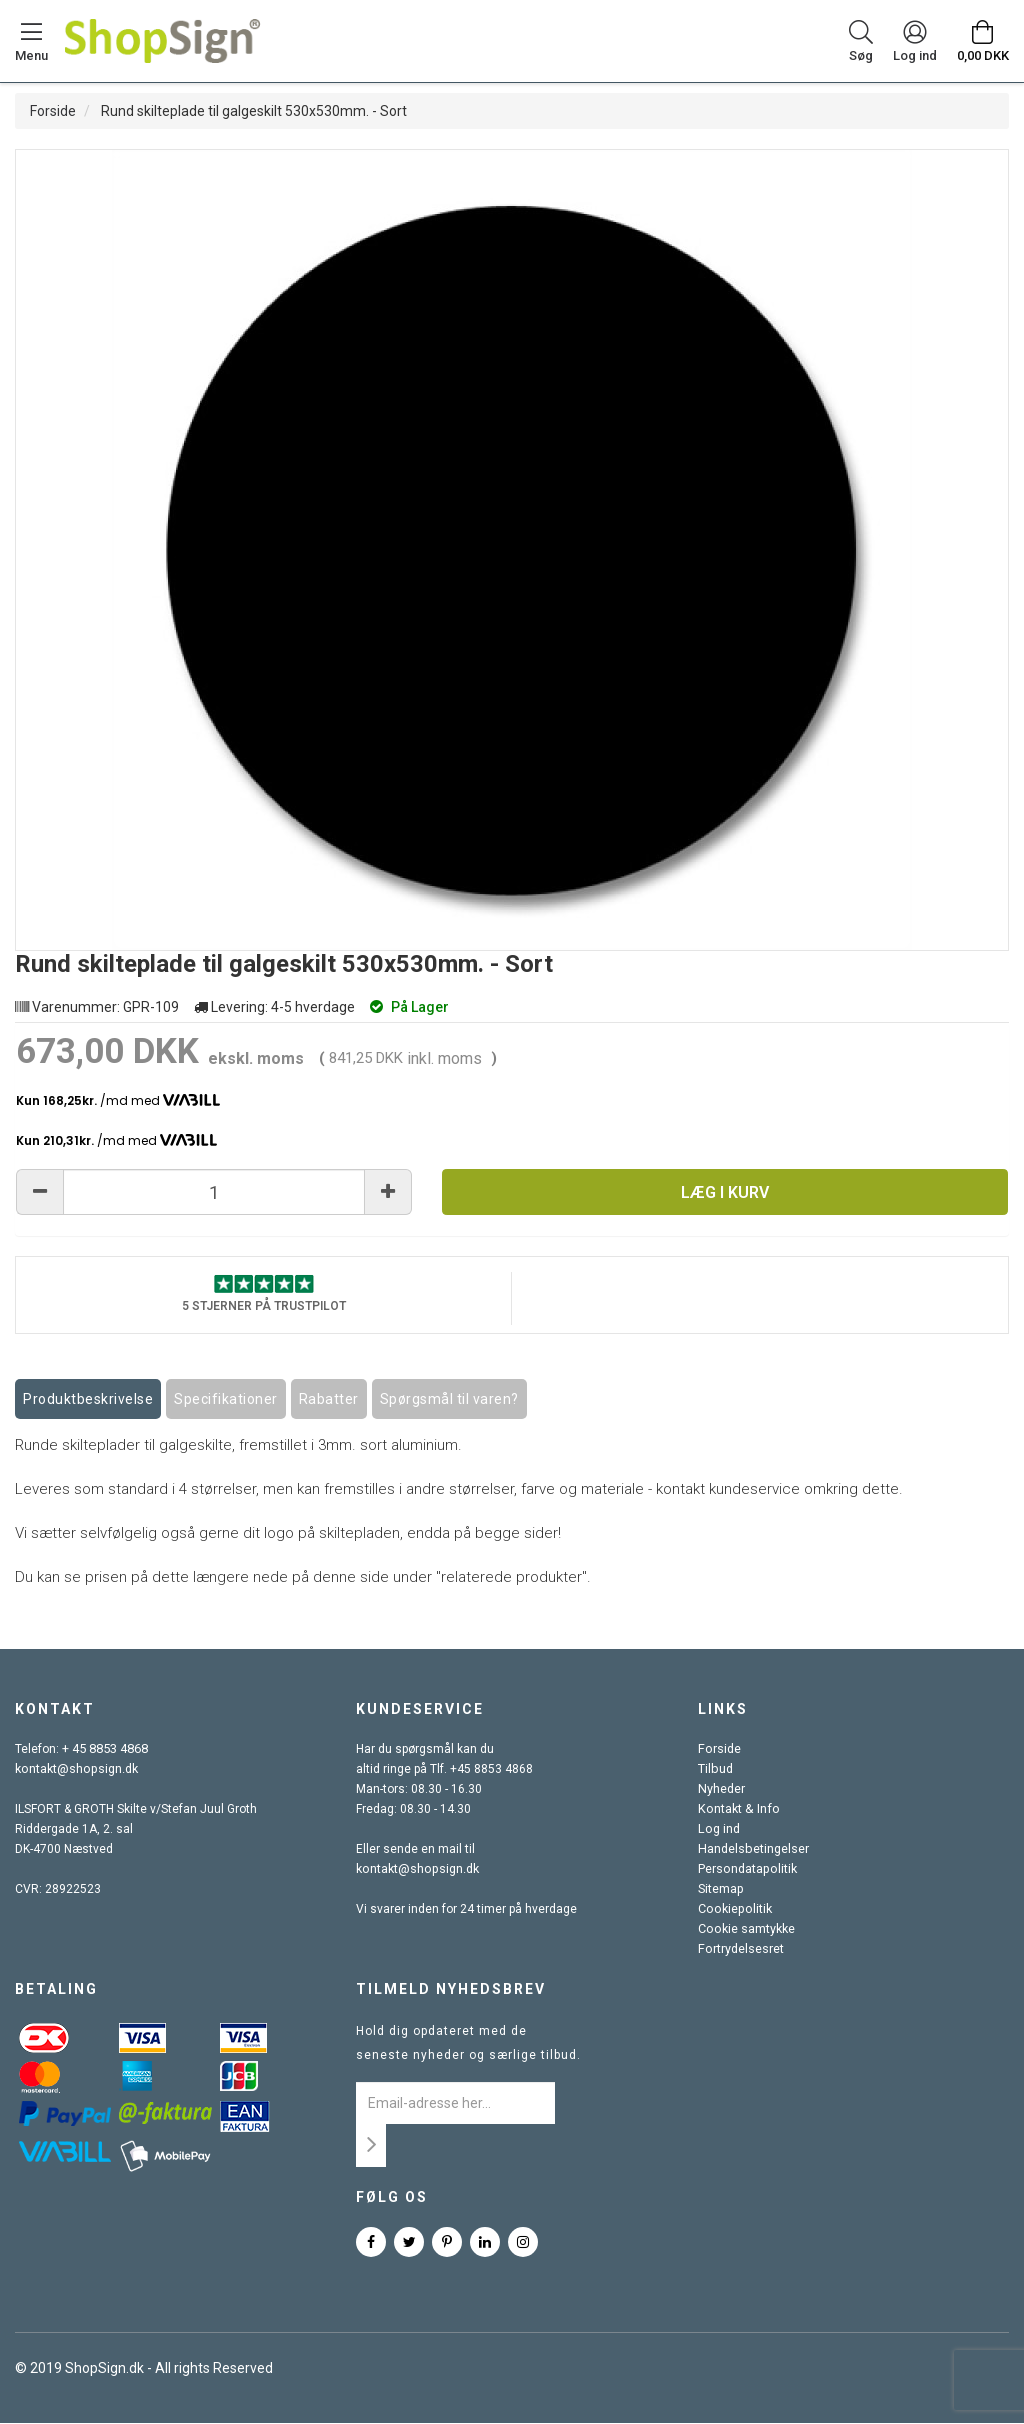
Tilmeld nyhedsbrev (451, 1990)
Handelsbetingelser (752, 1850)
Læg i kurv (725, 1192)
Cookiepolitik (733, 1910)
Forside (53, 111)
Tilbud (714, 1770)
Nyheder (721, 1790)
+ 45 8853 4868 (105, 1750)
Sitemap (720, 1890)
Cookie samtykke (745, 1930)
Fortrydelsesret (740, 1950)
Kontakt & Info (736, 1810)
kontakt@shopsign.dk (75, 1770)
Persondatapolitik (746, 1870)
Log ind (718, 1830)
